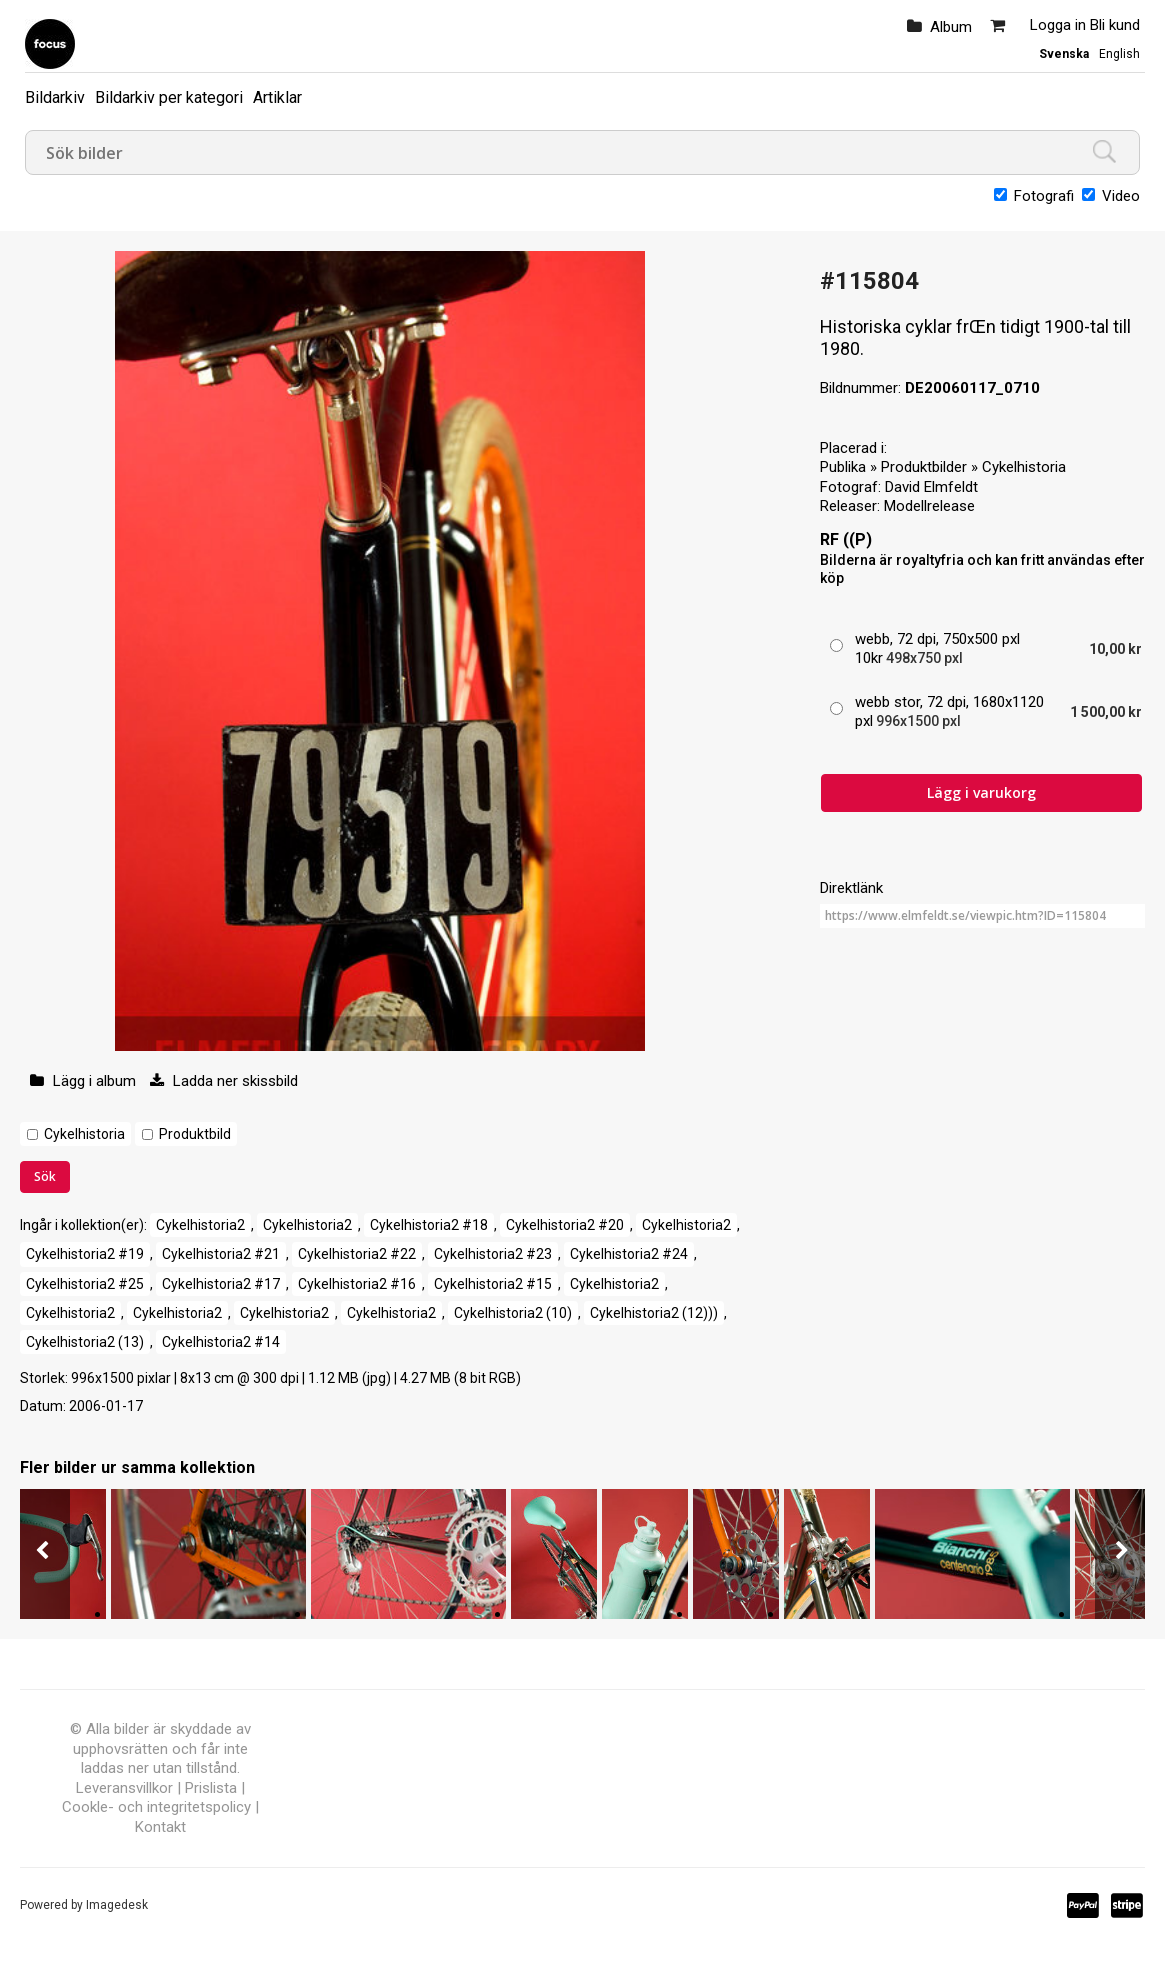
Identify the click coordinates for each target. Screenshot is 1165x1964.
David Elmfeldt (931, 487)
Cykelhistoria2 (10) (513, 1313)
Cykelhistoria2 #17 (221, 1284)
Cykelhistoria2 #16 (357, 1284)
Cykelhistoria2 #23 (493, 1254)
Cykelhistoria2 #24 (629, 1254)
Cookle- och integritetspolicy (156, 1807)
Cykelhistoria (84, 1134)
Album (951, 27)
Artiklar (277, 97)
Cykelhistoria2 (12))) (654, 1313)
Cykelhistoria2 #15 (493, 1284)
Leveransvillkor (124, 1788)
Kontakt (160, 1827)
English (1119, 54)
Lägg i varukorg (981, 792)
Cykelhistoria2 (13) (85, 1342)
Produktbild (195, 1134)
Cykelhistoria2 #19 (85, 1254)
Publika (843, 467)
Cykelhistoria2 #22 (357, 1254)
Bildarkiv (55, 97)
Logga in (1058, 25)
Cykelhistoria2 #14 (221, 1342)
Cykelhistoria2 (200, 1225)
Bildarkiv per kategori (169, 97)
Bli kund (1115, 25)
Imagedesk (117, 1905)
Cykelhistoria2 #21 (221, 1254)
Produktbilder (924, 467)
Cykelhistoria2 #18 (429, 1225)
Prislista (211, 1788)
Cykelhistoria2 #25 (85, 1284)
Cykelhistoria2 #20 (565, 1225)
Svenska (1064, 54)
